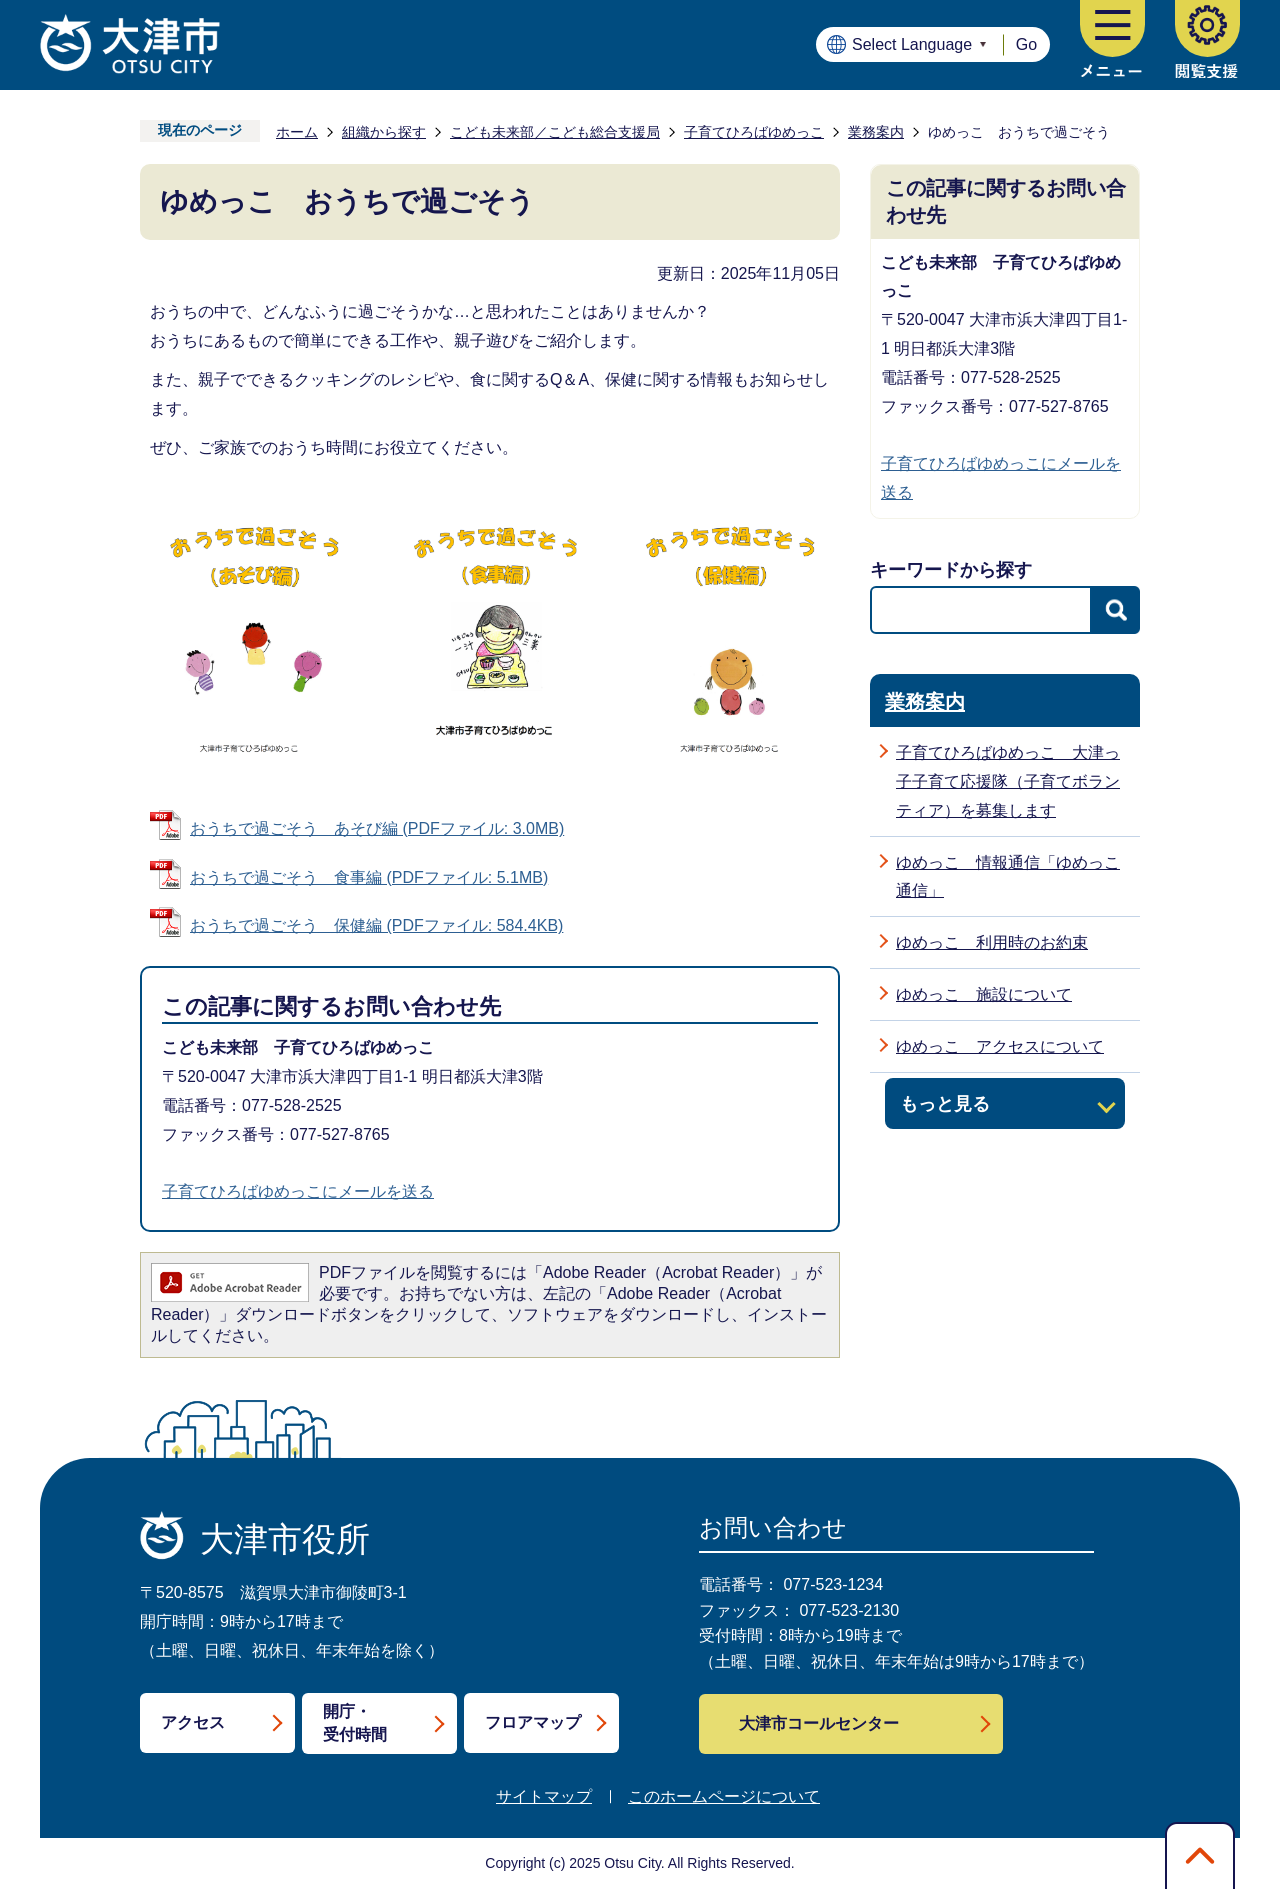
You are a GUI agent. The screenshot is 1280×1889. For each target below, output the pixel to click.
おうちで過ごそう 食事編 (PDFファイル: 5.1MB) (369, 877)
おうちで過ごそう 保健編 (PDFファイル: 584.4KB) (376, 925)
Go (1026, 44)
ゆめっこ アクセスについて (1000, 1046)
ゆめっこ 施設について (984, 994)
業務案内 (876, 132)
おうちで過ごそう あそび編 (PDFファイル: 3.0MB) (377, 828)
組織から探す (384, 132)
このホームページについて (724, 1796)
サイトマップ (544, 1796)
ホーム (297, 132)
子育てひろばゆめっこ (754, 132)
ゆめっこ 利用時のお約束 (992, 942)
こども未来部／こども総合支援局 (555, 132)
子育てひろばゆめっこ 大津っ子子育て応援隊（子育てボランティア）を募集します (1008, 781)
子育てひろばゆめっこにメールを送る (298, 1191)
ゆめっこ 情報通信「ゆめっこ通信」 (1008, 877)
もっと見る (945, 1103)
